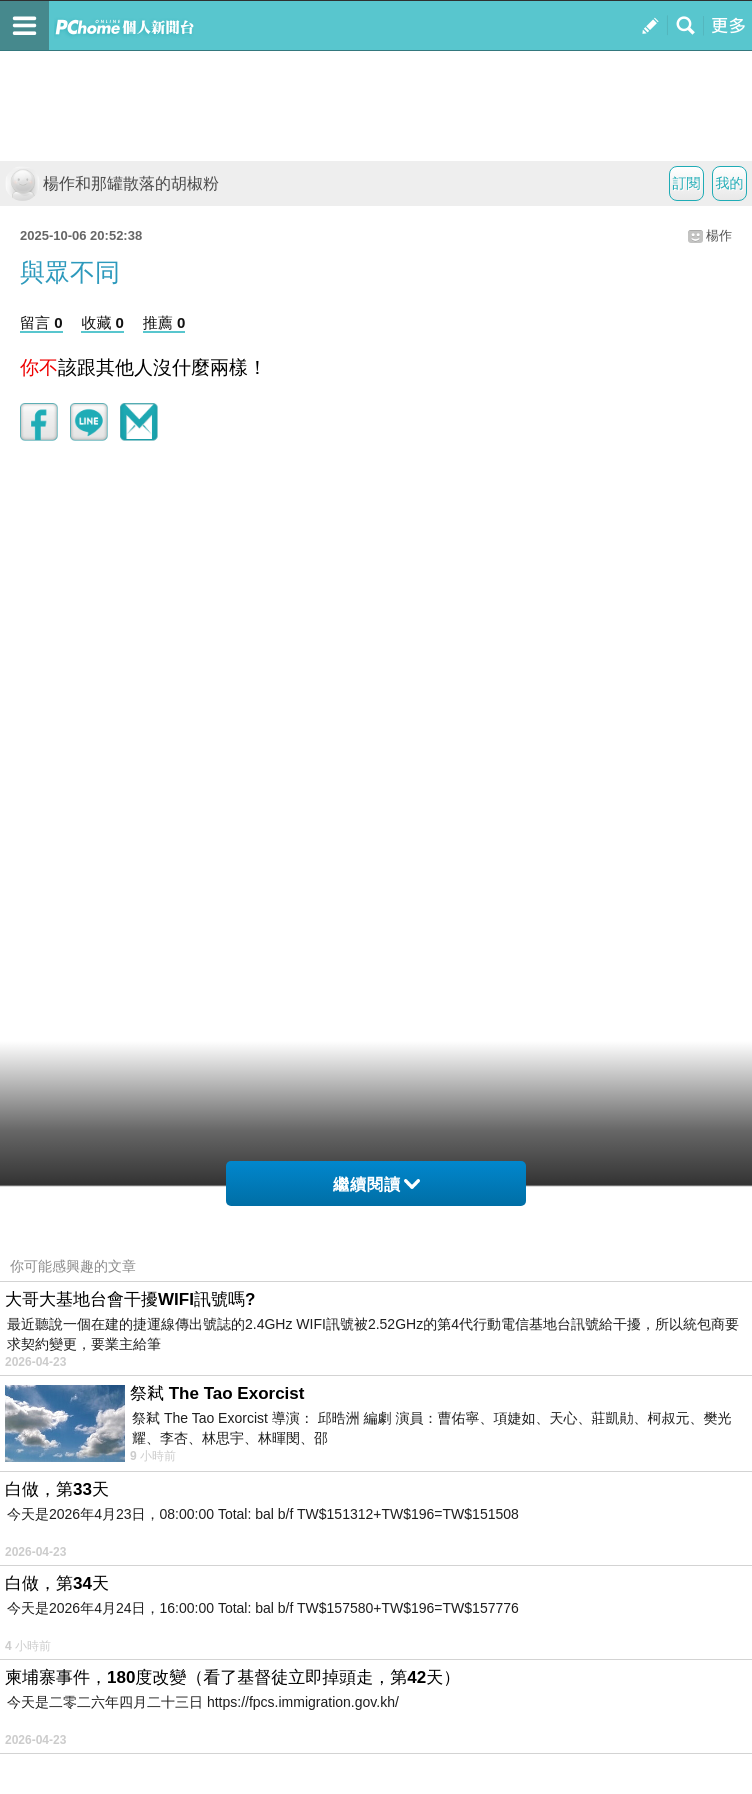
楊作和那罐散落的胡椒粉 (112, 183)
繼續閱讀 (376, 1184)
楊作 (719, 235)
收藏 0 (102, 322)
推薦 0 (164, 322)
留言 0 (41, 322)
